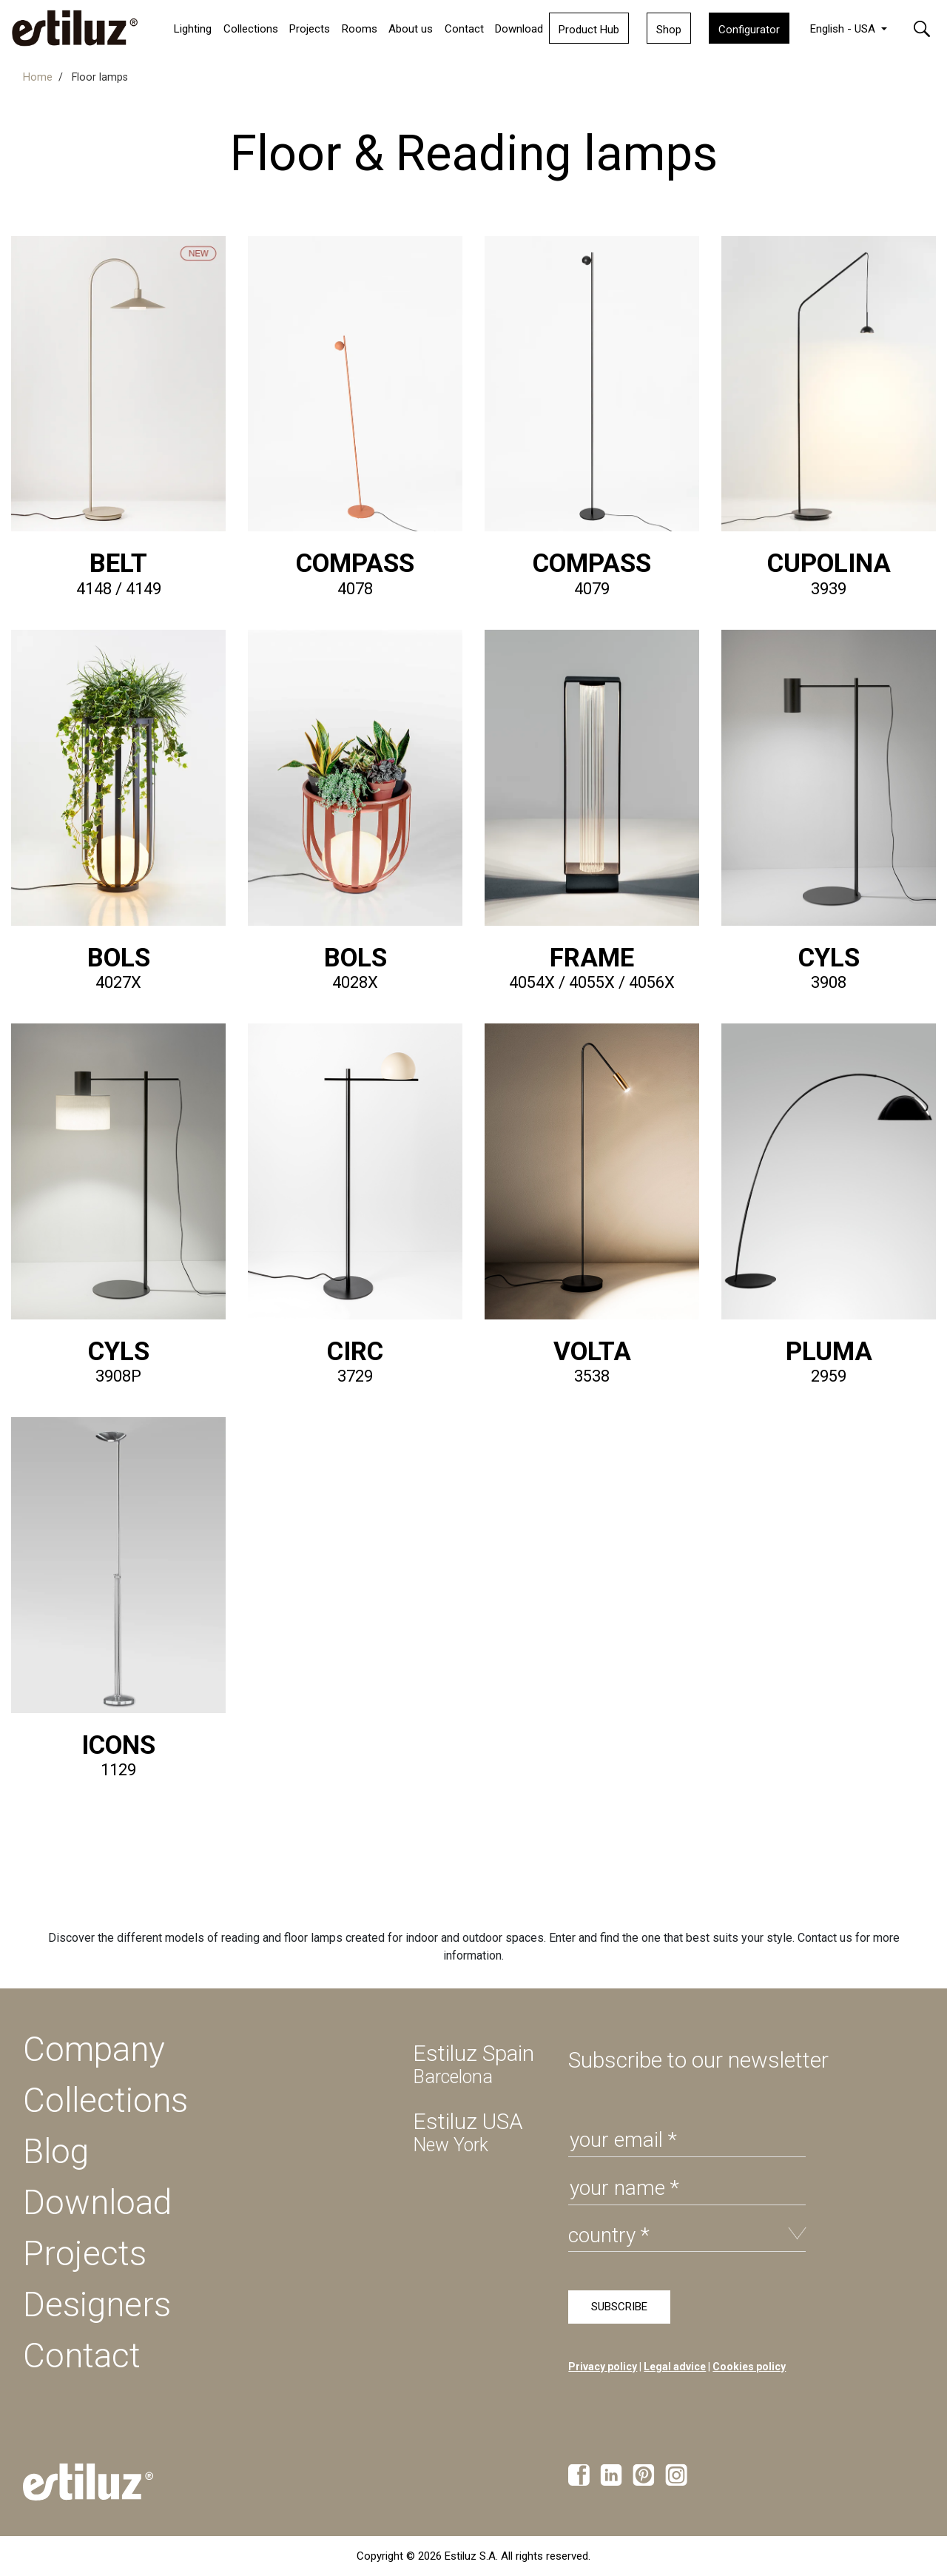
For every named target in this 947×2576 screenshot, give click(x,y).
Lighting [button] (193, 29)
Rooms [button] (359, 29)
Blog (56, 2151)
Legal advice (675, 2366)
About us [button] (410, 29)
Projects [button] (309, 29)
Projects (84, 2253)
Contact (464, 29)
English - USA (844, 29)
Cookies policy (749, 2366)
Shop (668, 29)
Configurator (749, 29)
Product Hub (589, 29)
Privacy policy (602, 2366)
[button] (922, 28)
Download (519, 29)
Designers (97, 2304)
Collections (250, 29)
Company (94, 2049)
